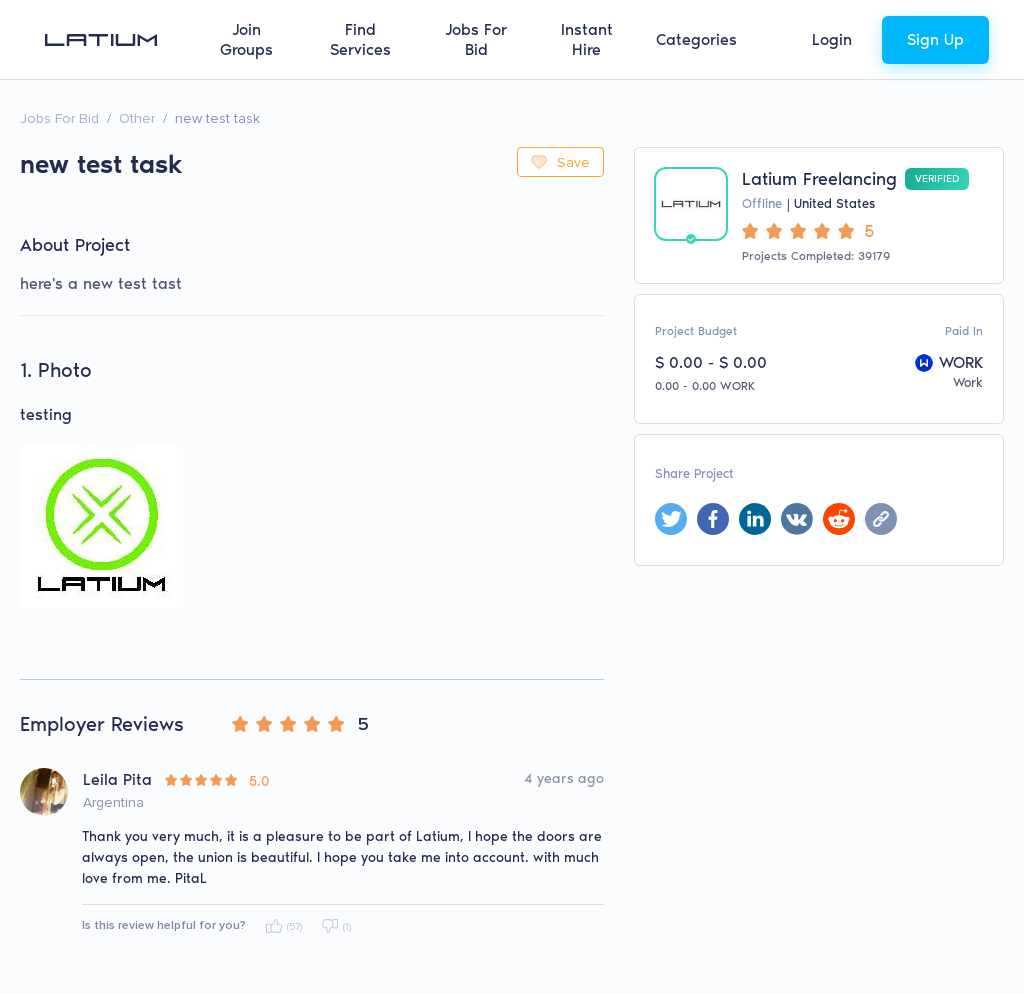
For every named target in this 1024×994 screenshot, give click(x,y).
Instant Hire (587, 39)
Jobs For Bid (476, 39)
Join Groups (246, 39)
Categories (696, 39)
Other (137, 118)
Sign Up (935, 39)
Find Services (360, 39)
